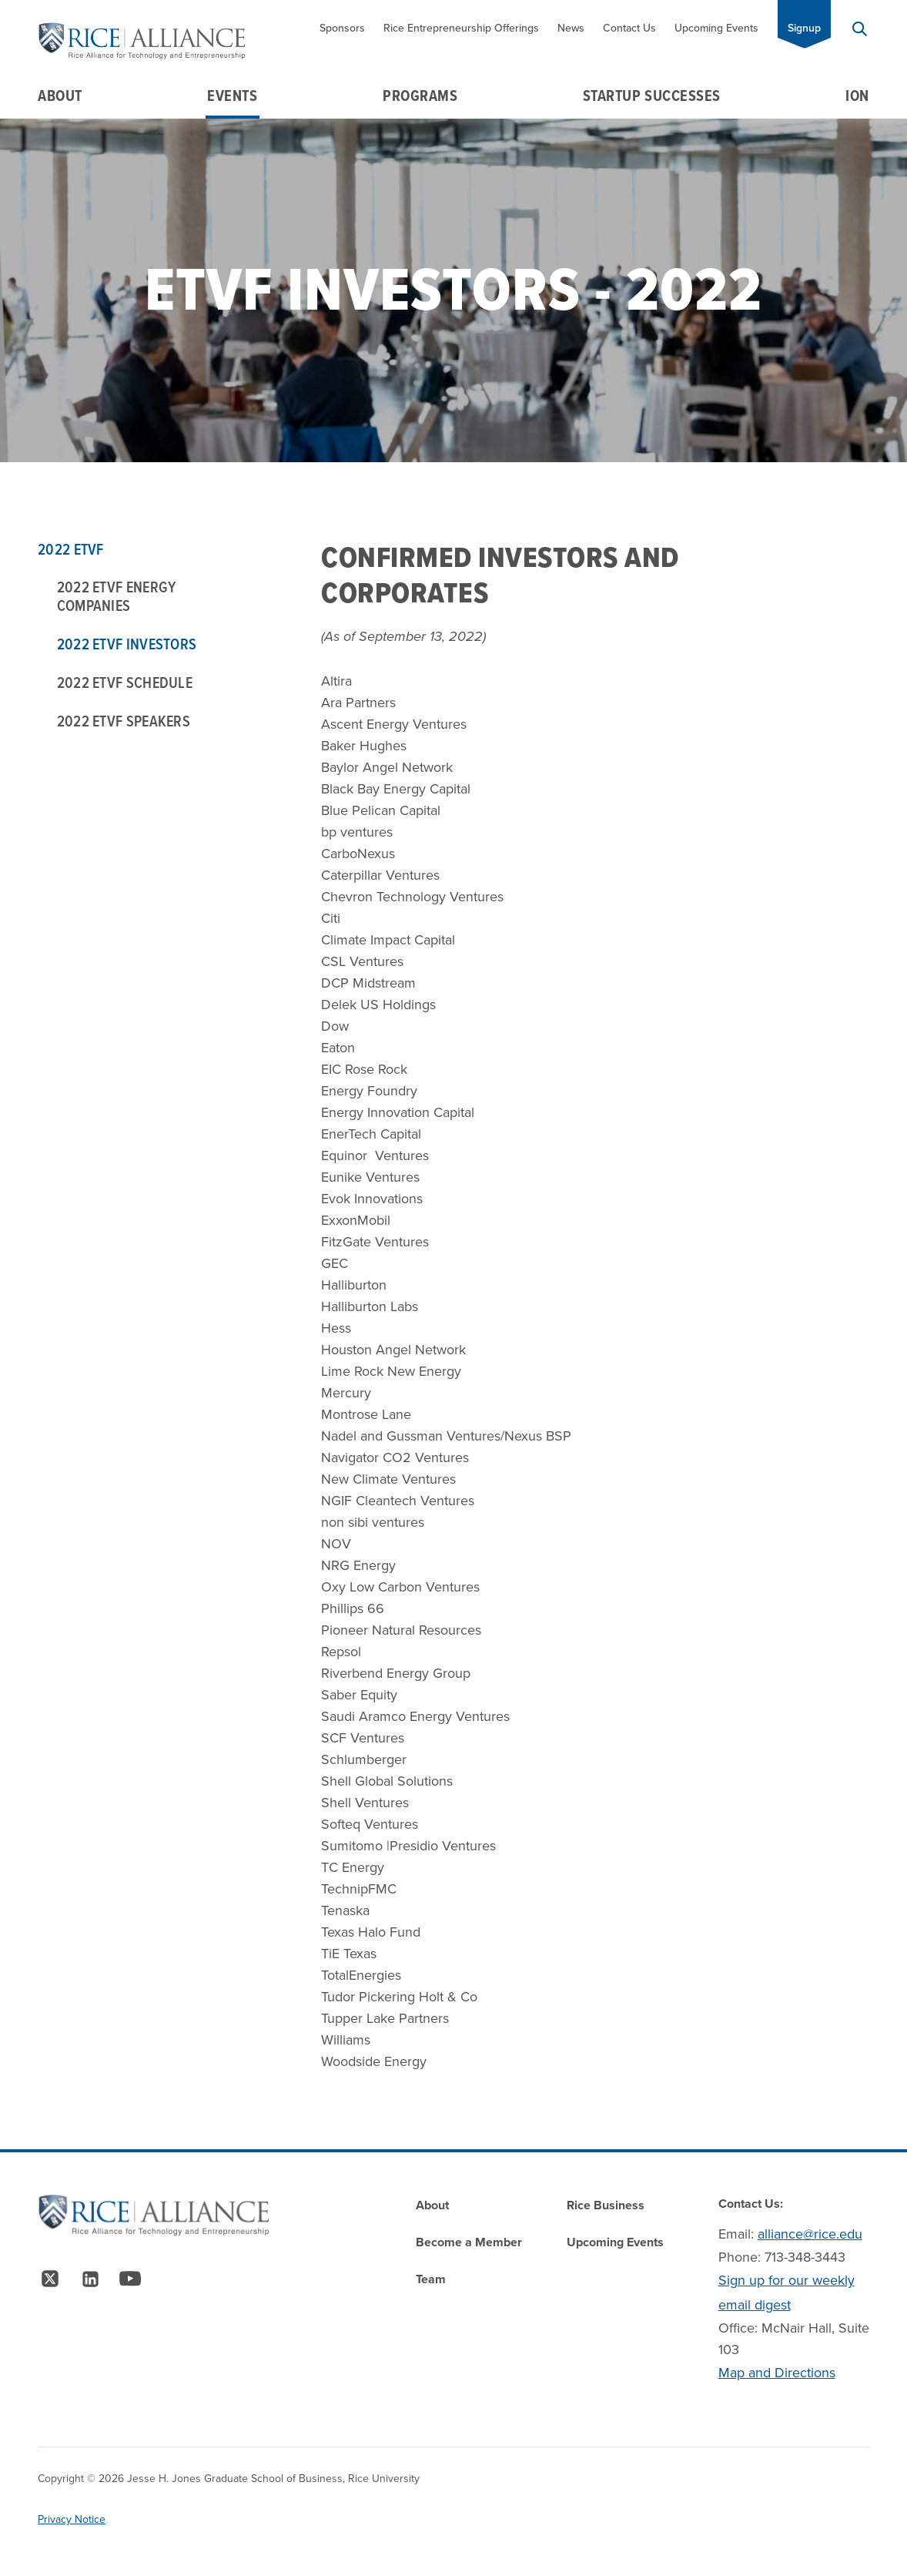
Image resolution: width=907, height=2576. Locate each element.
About (60, 95)
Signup (804, 28)
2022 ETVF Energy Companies (116, 596)
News (570, 28)
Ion (857, 95)
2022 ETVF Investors (127, 644)
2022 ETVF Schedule (124, 682)
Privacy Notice (71, 2519)
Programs (420, 95)
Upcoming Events (716, 28)
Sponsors (342, 28)
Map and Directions (776, 2373)
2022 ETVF (71, 549)
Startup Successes (652, 95)
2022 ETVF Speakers (123, 721)
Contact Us (629, 28)
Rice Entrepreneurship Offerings (461, 28)
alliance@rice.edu (810, 2234)
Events (232, 95)
